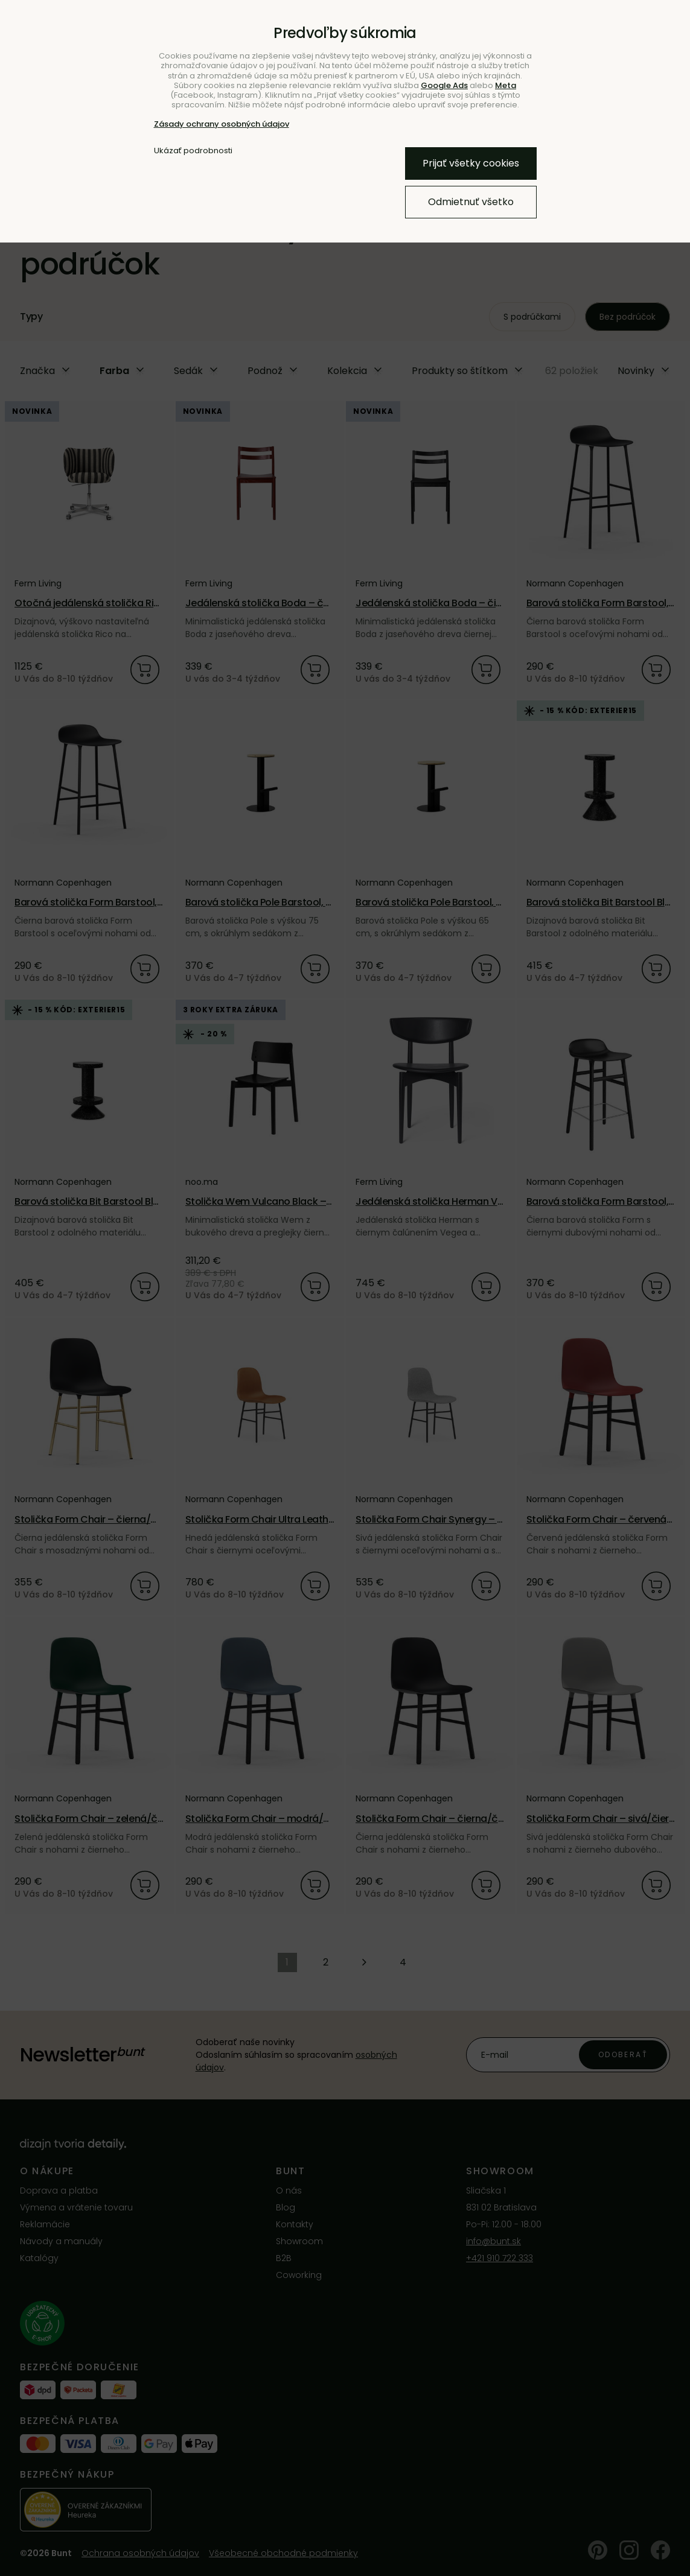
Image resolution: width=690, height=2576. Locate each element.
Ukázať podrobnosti (193, 151)
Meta (505, 85)
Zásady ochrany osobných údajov (221, 124)
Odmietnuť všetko (471, 202)
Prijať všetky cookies (471, 163)
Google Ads (444, 85)
